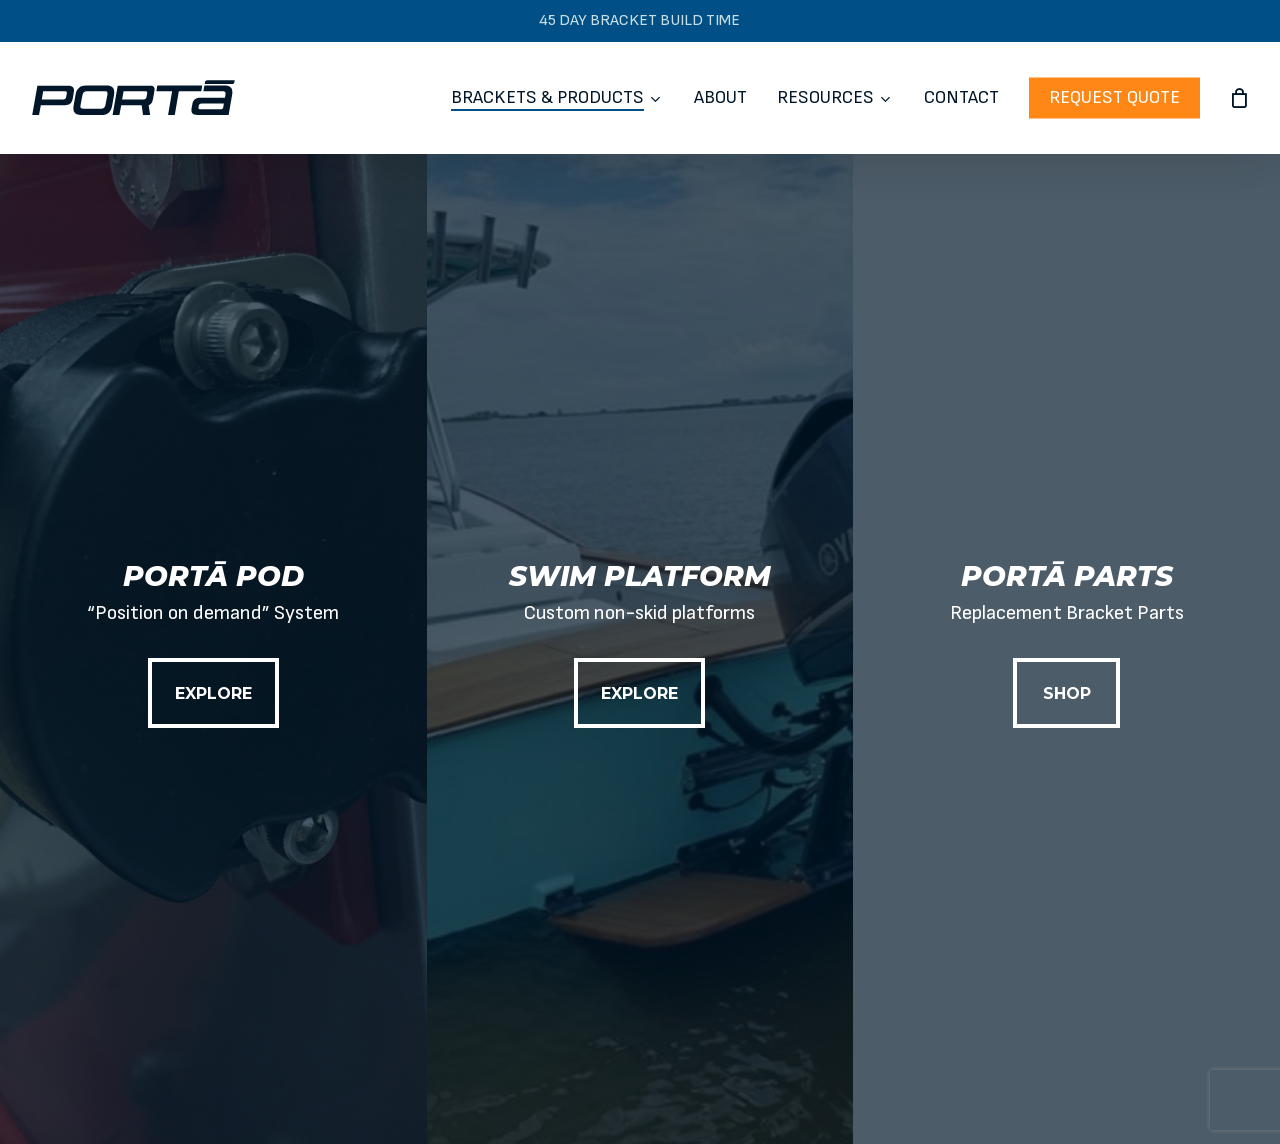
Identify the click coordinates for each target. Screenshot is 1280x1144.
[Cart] (1239, 98)
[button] (213, 693)
